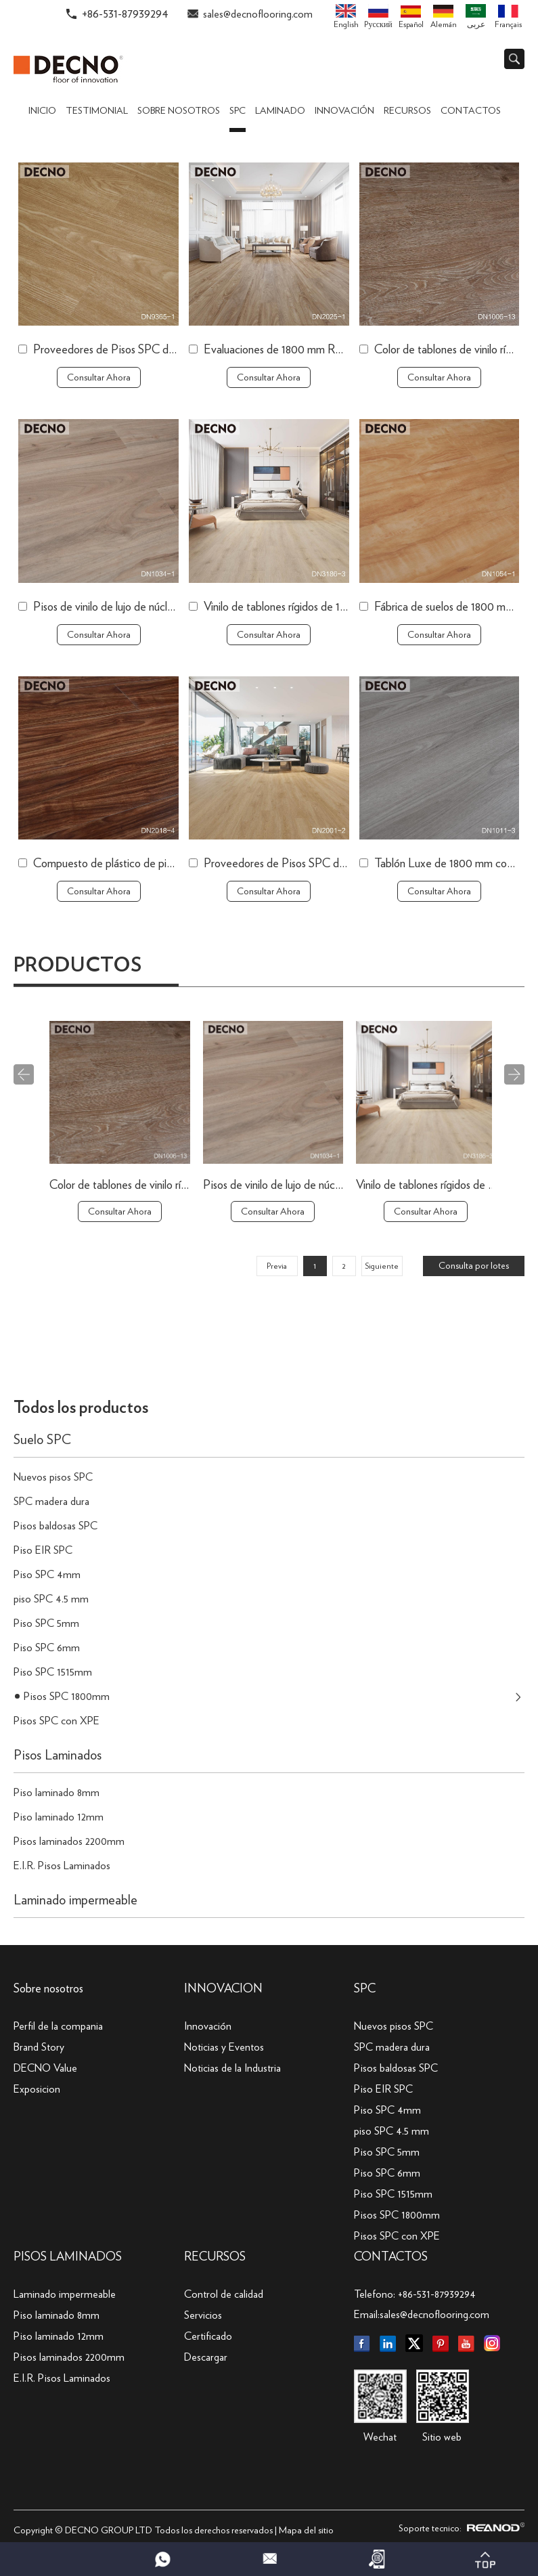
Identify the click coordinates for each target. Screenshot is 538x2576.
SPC (237, 111)
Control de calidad (223, 2294)
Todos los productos (81, 1408)
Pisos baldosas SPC (55, 1526)
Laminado (280, 111)
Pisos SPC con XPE (56, 1721)
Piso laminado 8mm (56, 1792)
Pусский (378, 16)
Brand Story (39, 2047)
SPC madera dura (51, 1501)
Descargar (205, 2357)
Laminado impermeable (75, 1900)
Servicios (203, 2315)
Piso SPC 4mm (47, 1574)
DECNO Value (45, 2068)
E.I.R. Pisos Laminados (62, 1865)
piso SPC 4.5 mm (51, 1599)
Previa (277, 1266)
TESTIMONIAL (97, 111)
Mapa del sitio (306, 2530)
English (346, 16)
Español (411, 17)
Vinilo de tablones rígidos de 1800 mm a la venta (315, 607)
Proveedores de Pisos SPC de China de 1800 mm (149, 350)
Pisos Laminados (58, 1755)
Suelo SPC (42, 1440)
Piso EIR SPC (43, 1550)
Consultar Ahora (99, 378)
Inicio (42, 111)
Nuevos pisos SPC (53, 1477)
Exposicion (37, 2089)
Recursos (407, 111)
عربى (476, 16)
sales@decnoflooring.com (258, 14)
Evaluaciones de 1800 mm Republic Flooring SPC (318, 350)
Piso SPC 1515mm (53, 1672)
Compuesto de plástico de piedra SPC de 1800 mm (153, 864)
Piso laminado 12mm (59, 1817)
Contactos (471, 111)
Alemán (443, 17)
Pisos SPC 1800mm (67, 1696)
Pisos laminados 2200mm (69, 1841)
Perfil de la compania (58, 2026)
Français (508, 17)
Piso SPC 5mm (46, 1623)
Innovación (344, 111)
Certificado (208, 2336)
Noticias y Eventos (224, 2047)
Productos (77, 965)
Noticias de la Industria (232, 2068)
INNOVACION (223, 1989)
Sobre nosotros (178, 111)
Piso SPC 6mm (47, 1647)
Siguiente (382, 1266)
